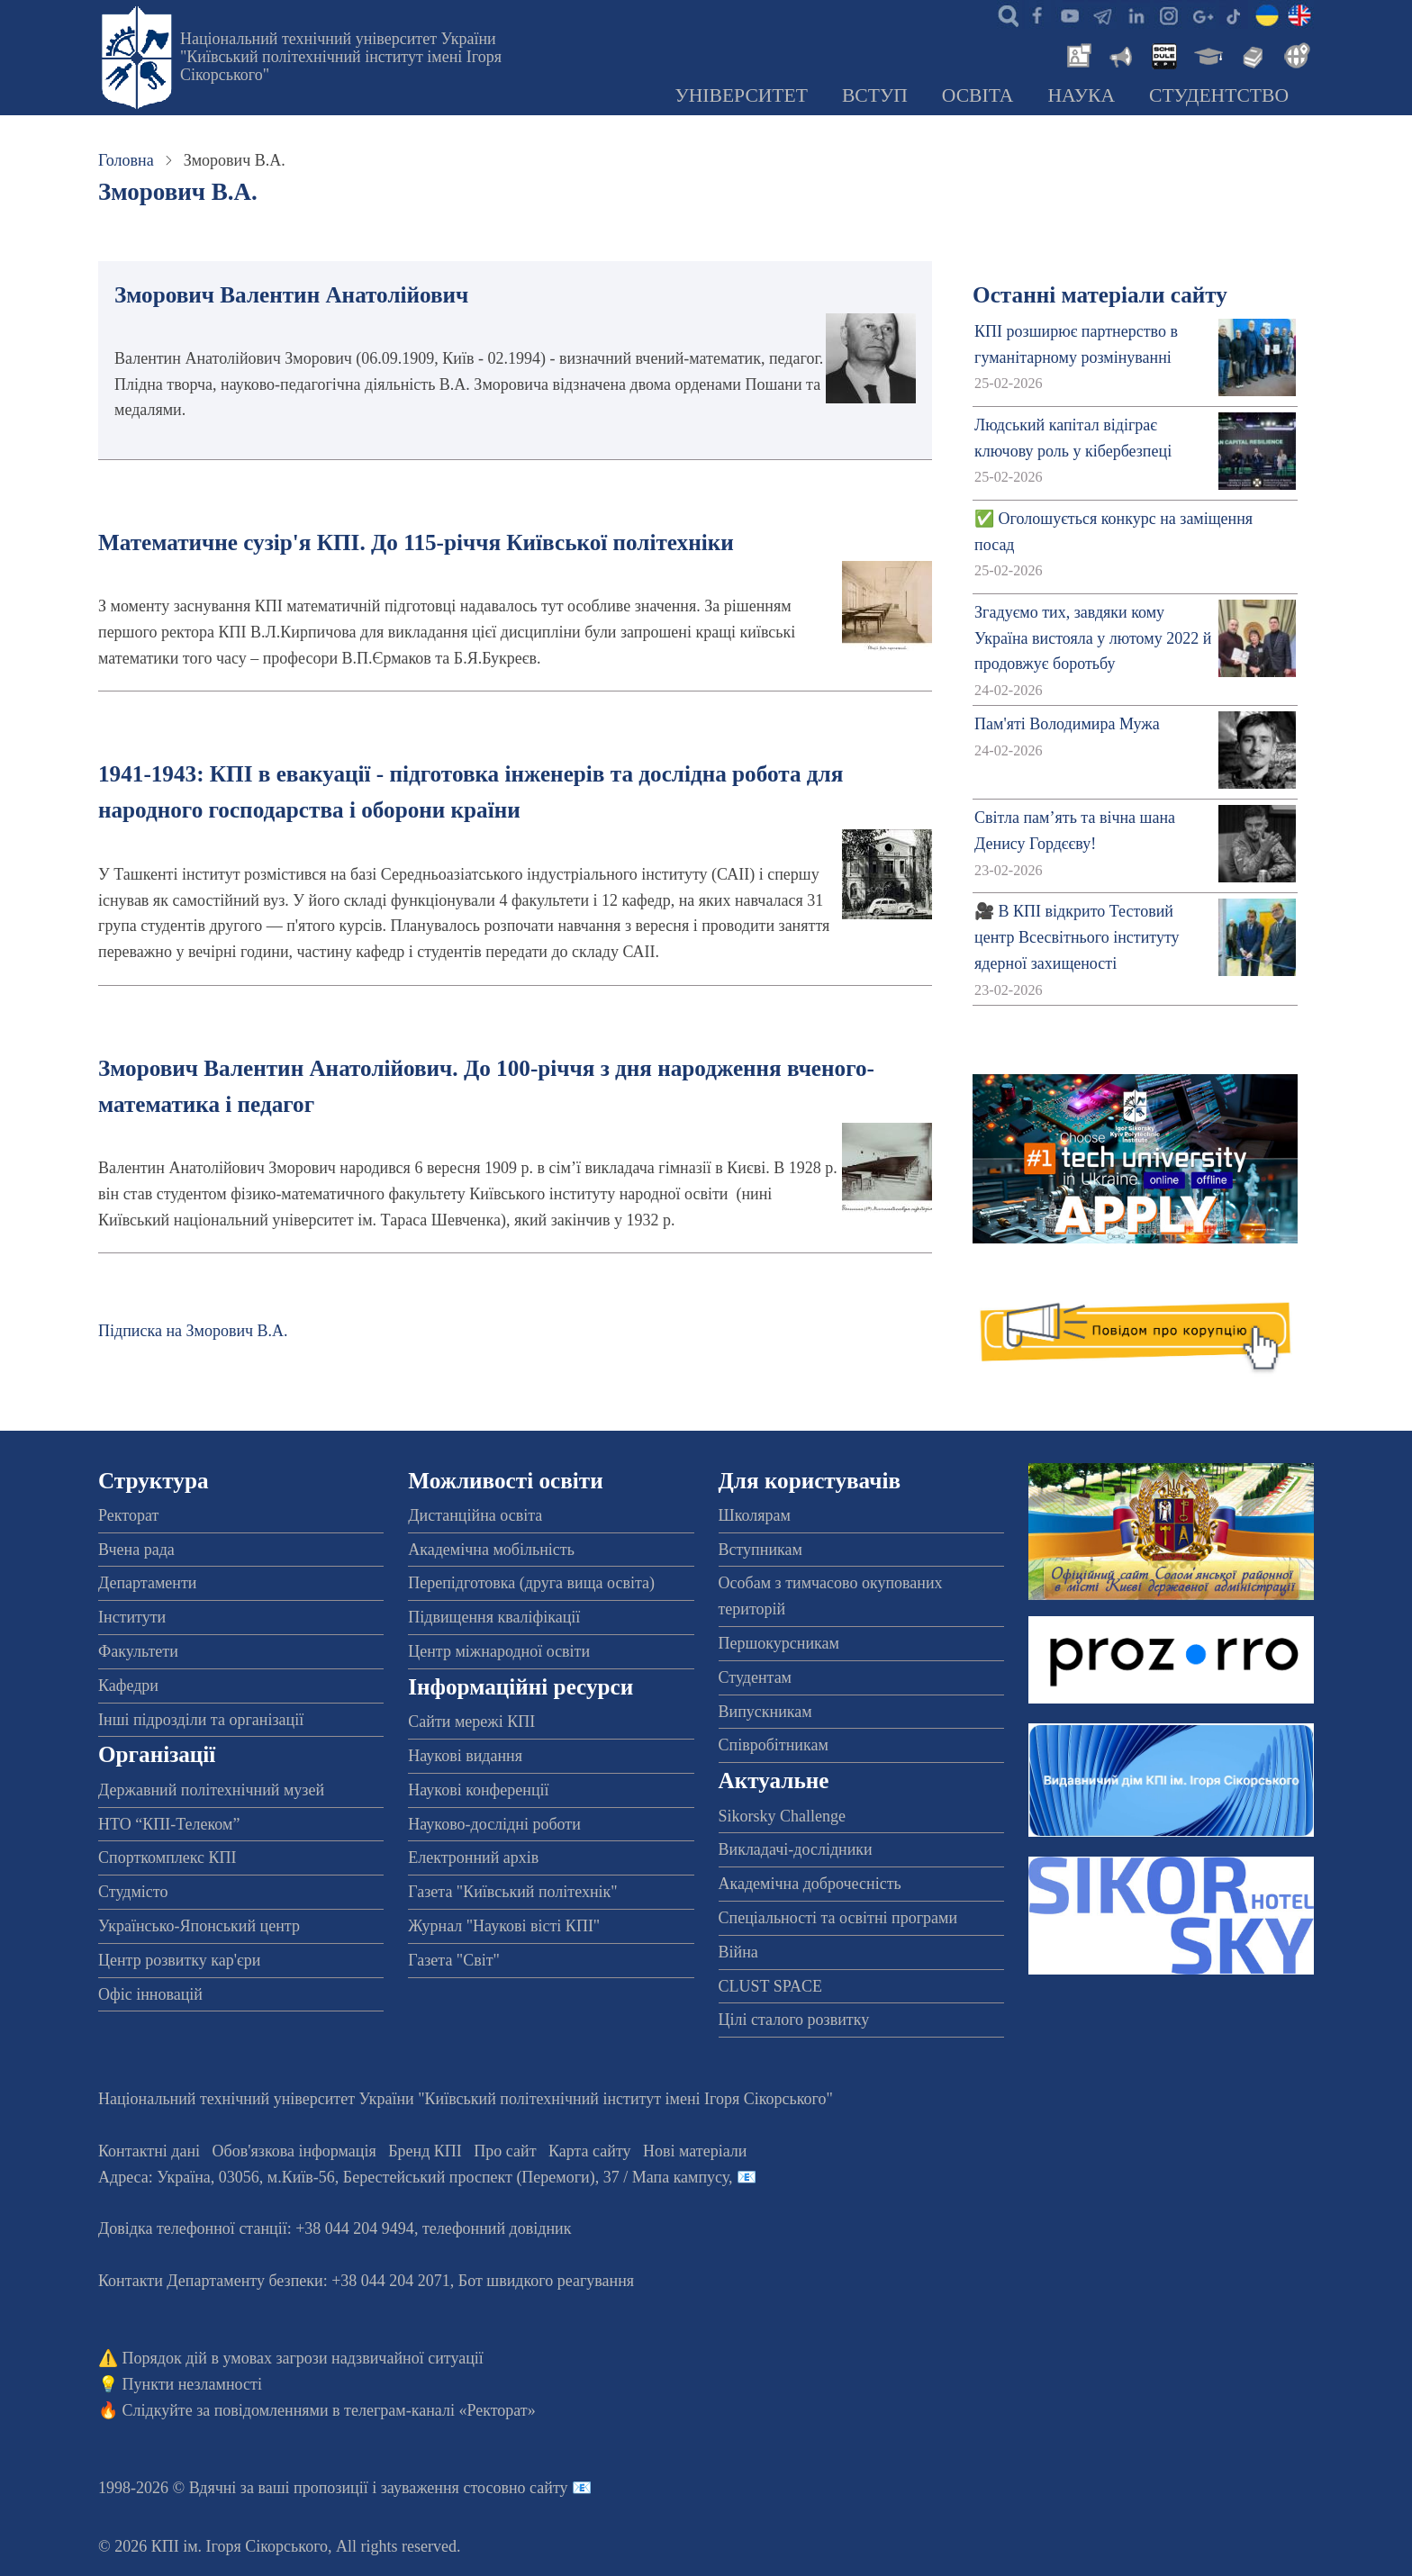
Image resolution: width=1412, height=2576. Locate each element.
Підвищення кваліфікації (494, 1617)
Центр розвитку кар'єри (179, 1960)
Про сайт (505, 2151)
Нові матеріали (695, 2151)
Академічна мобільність (491, 1550)
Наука (1081, 95)
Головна (126, 160)
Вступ (875, 95)
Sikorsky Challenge (782, 1816)
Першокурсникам (779, 1643)
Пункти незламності (192, 2384)
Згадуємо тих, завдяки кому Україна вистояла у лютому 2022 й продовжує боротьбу (1092, 638)
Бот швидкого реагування (546, 2281)
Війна (738, 1952)
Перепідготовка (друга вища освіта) (531, 1583)
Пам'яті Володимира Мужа (1067, 724)
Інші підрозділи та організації (200, 1720)
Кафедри (128, 1686)
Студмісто (132, 1892)
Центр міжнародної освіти (499, 1651)
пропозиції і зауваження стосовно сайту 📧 (443, 2488)
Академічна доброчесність (810, 1884)
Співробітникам (773, 1745)
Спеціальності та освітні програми (838, 1918)
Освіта (978, 95)
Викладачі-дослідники (796, 1849)
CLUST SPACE (771, 1986)
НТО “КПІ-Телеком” (169, 1824)
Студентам (755, 1677)
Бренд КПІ (425, 2151)
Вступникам (760, 1550)
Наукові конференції (478, 1790)
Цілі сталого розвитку (794, 2020)
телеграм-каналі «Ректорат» (440, 2410)
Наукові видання (465, 1756)
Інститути (132, 1617)
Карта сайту (589, 2151)
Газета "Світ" (454, 1960)
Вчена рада (136, 1550)
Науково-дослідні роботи (494, 1824)
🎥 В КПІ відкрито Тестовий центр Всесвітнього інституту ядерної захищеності (1077, 937)
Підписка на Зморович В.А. (193, 1331)
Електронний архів (473, 1857)
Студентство (1219, 95)
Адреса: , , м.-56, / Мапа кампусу (413, 2177)
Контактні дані (149, 2151)
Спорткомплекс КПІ (167, 1857)
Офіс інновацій (150, 1994)
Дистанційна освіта (475, 1515)
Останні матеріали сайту (1100, 295)
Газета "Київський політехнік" (512, 1892)
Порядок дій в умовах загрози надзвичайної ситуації (303, 2358)
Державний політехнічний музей (211, 1790)
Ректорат (128, 1515)
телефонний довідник (497, 2228)
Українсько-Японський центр (199, 1926)
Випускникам (765, 1712)
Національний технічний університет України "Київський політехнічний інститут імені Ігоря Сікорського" (341, 57)
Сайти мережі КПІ (471, 1722)
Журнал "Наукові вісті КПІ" (504, 1926)
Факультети (138, 1651)
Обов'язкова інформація (294, 2151)
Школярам (755, 1515)
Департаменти (147, 1583)
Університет (741, 95)
